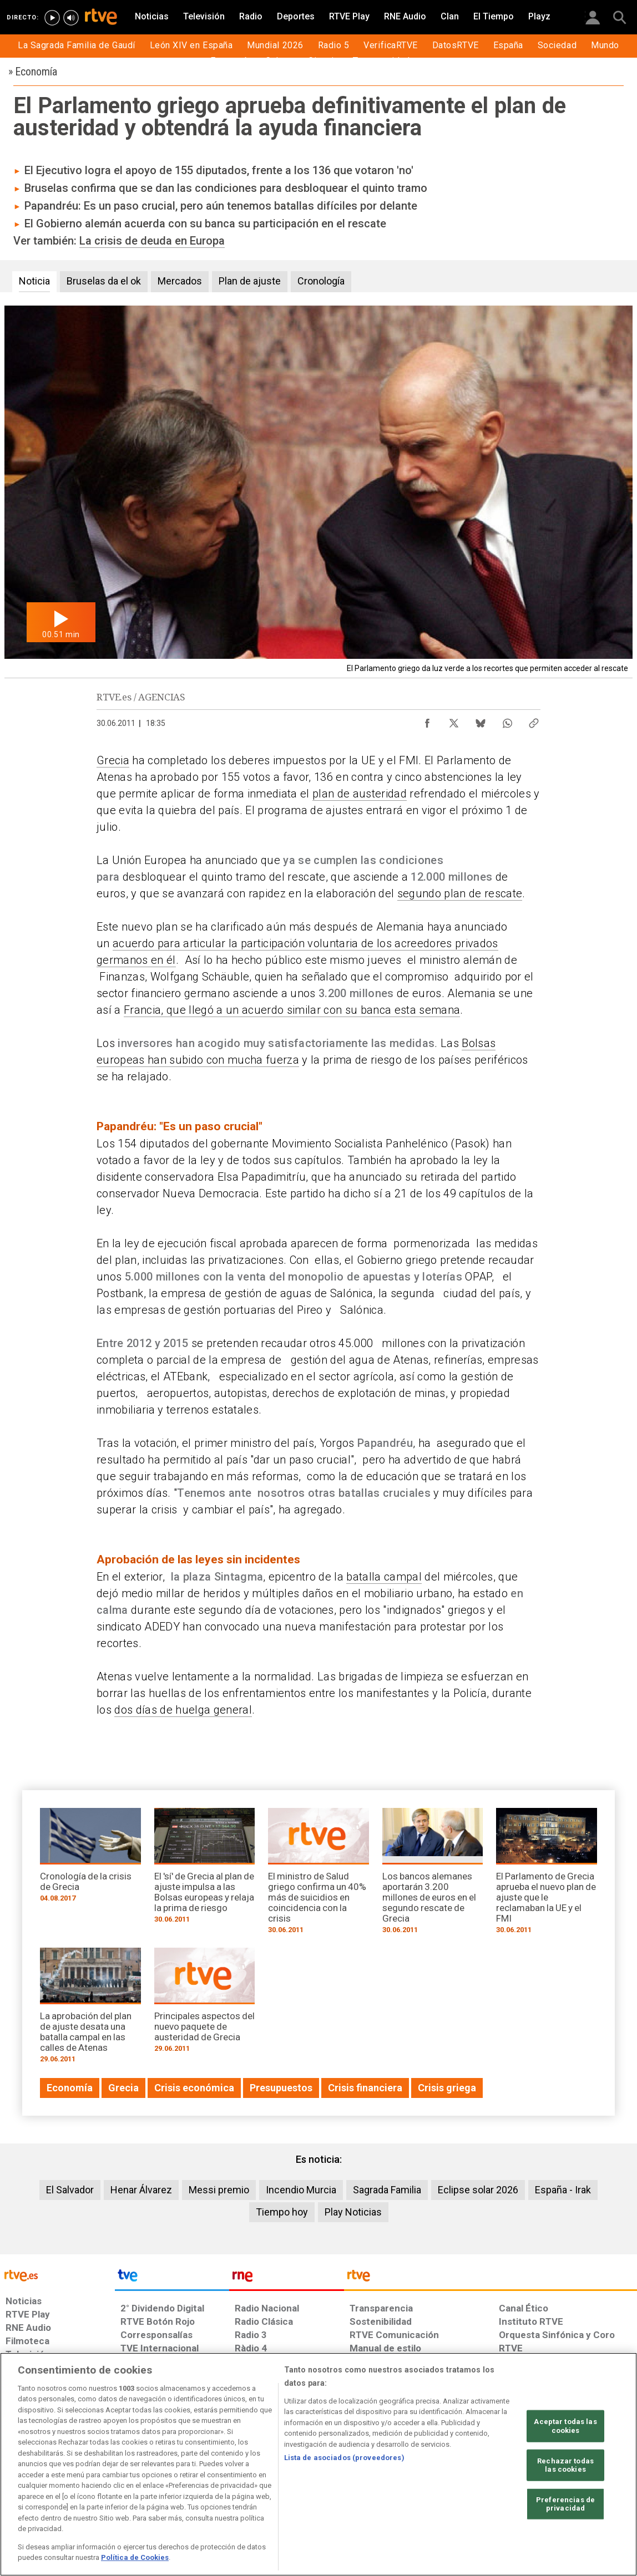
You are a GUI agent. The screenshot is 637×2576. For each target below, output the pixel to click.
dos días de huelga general (183, 1709)
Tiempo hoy (282, 2212)
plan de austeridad (359, 793)
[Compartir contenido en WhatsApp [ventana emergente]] (507, 720)
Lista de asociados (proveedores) (344, 2457)
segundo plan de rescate (460, 893)
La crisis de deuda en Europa (152, 240)
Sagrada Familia (387, 2190)
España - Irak (563, 2190)
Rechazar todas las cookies (565, 2464)
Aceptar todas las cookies (565, 2426)
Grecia (113, 760)
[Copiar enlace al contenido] (533, 720)
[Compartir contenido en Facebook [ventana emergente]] (427, 720)
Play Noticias (353, 2212)
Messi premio (219, 2190)
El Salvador (70, 2190)
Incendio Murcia (301, 2190)
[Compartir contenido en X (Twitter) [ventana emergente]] (454, 720)
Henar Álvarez (141, 2190)
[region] (318, 2464)
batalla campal (384, 1576)
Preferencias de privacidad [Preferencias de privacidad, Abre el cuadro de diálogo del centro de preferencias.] (565, 2504)
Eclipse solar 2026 (478, 2190)
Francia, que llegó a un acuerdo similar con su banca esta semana (292, 1010)
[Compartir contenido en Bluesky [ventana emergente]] (480, 720)
